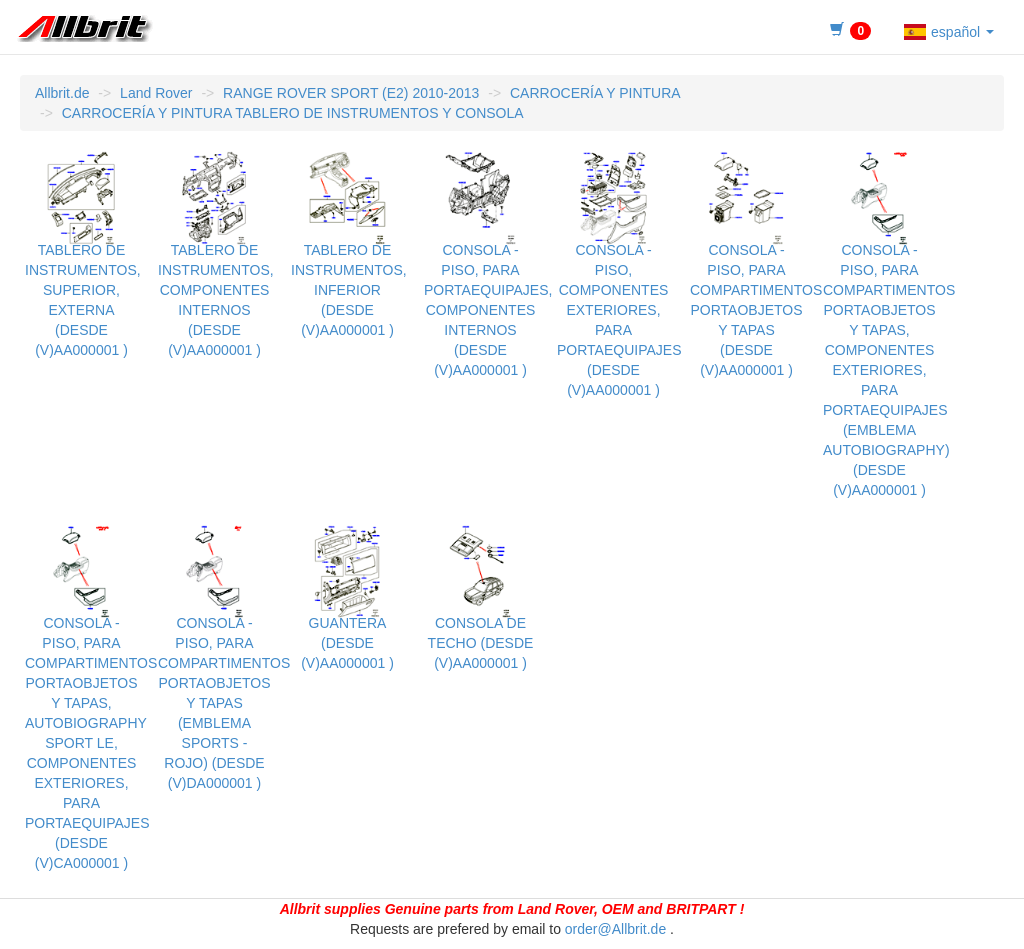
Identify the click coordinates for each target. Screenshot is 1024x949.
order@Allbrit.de (615, 929)
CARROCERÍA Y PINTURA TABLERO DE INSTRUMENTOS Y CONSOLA (293, 113)
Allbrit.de (62, 93)
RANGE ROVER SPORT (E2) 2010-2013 (351, 93)
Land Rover (156, 93)
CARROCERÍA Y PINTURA (595, 93)
